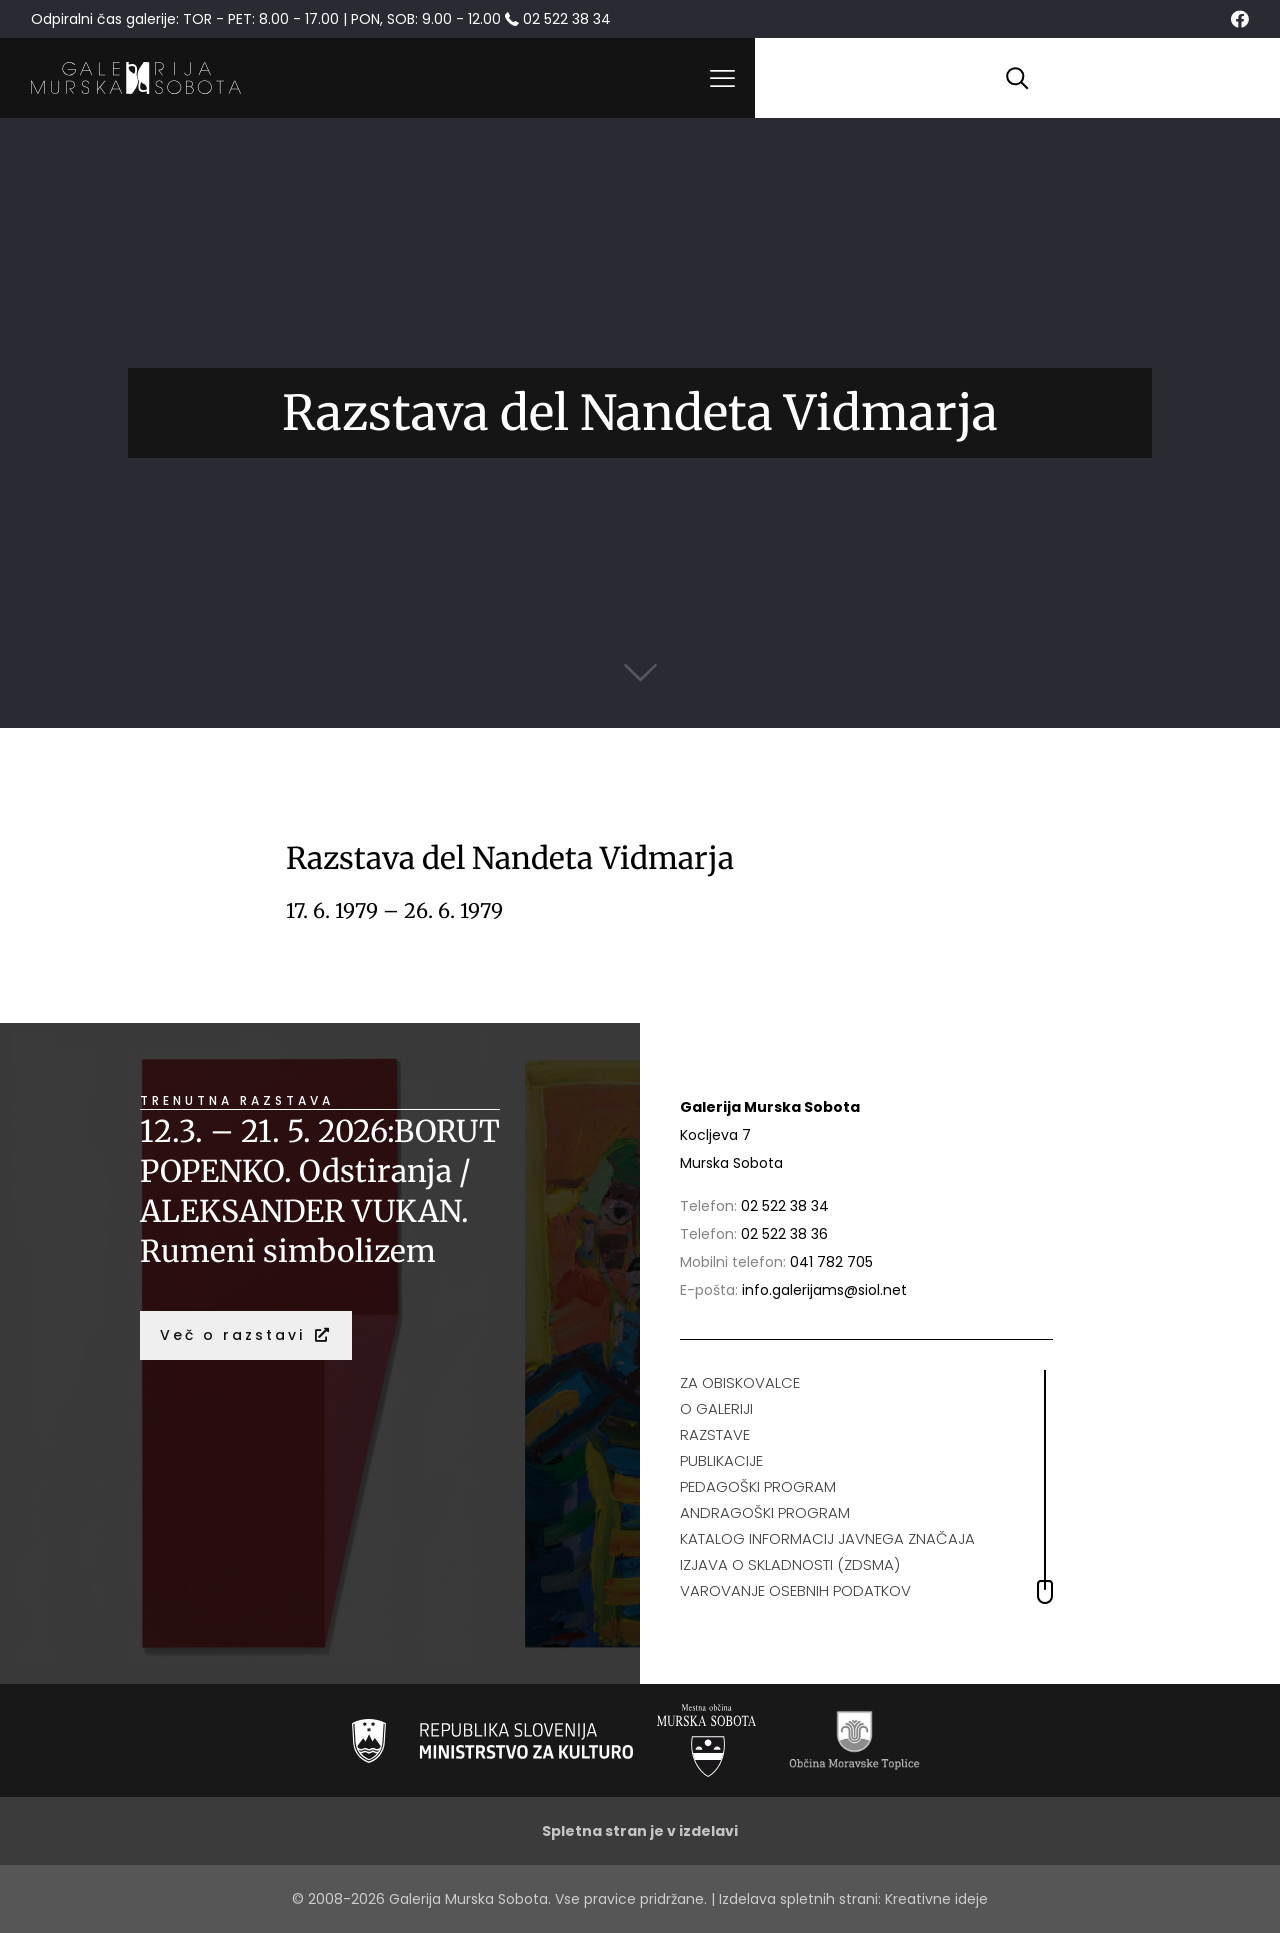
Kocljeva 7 (715, 1135)
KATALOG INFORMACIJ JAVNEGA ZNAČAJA (827, 1538)
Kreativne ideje (936, 1899)
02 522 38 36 (784, 1234)
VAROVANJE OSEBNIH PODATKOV (795, 1590)
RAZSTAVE (715, 1434)
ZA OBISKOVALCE (740, 1382)
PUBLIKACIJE (721, 1460)
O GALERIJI (716, 1408)
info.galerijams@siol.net (824, 1290)
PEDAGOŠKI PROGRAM (758, 1486)
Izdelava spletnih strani (798, 1899)
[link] (492, 1741)
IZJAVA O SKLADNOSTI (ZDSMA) (790, 1564)
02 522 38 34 (785, 1206)
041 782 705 (831, 1262)
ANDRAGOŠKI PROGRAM (765, 1512)
